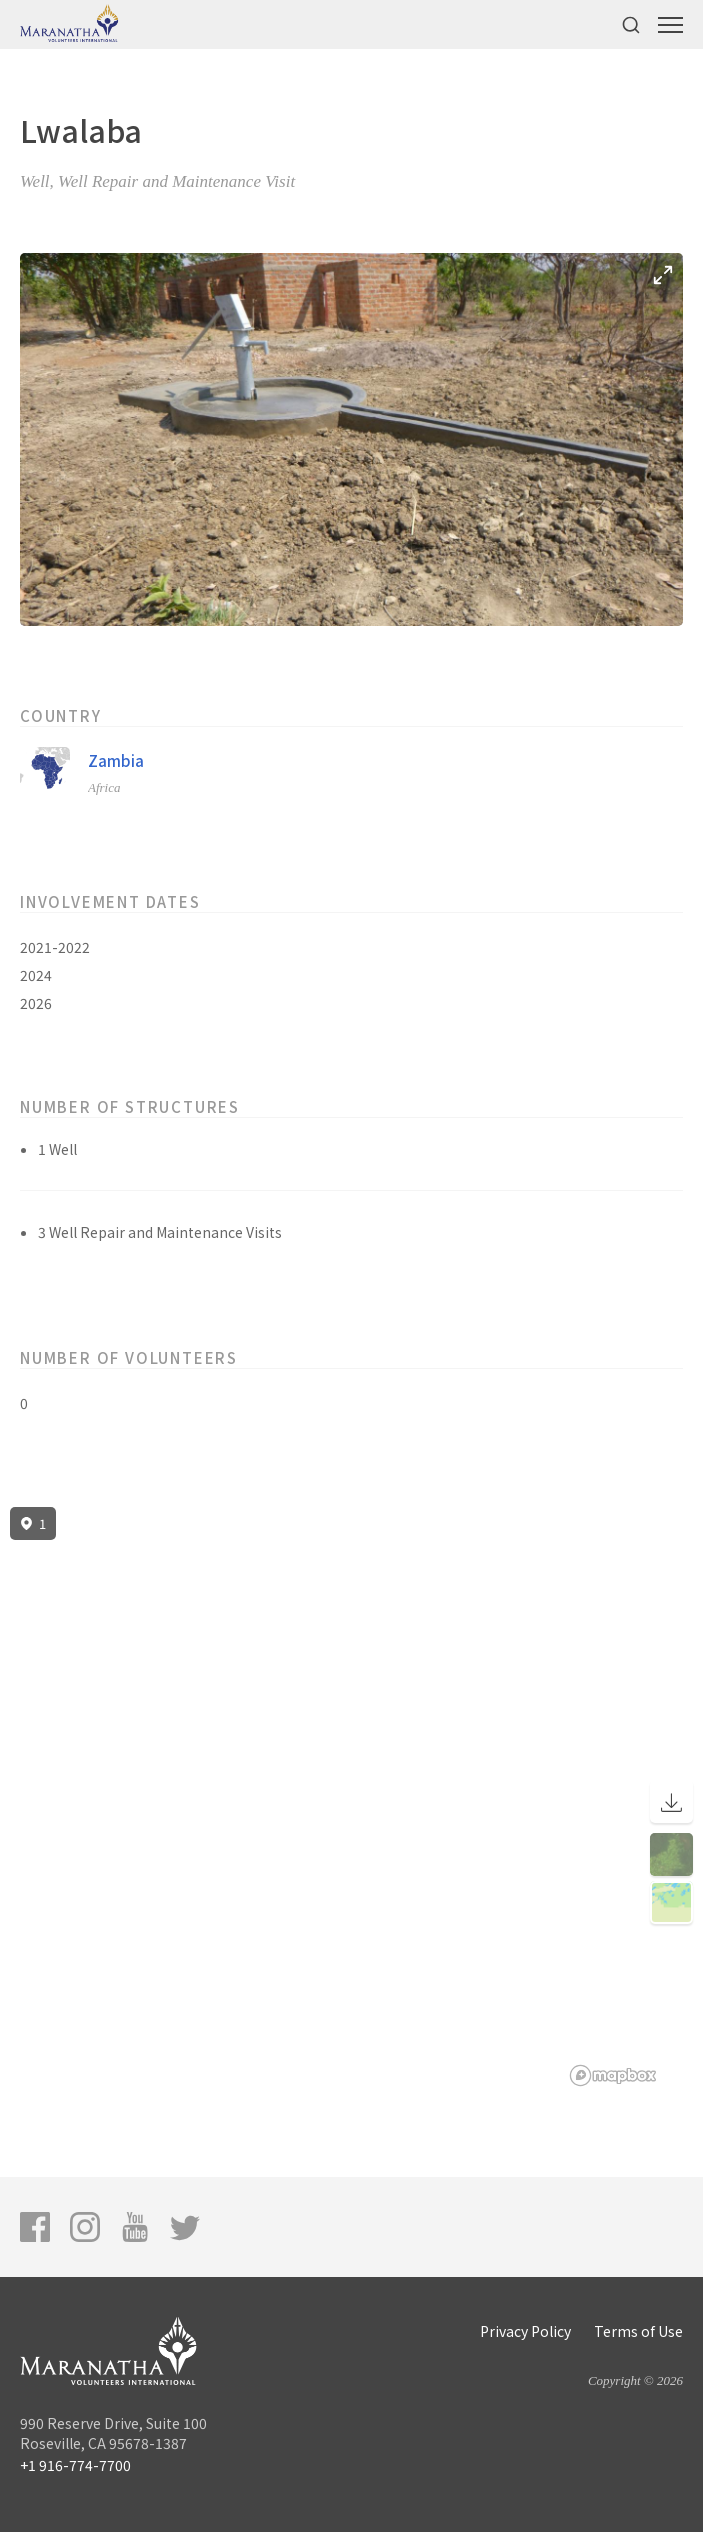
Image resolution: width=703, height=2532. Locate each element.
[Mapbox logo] (613, 2075)
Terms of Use (638, 2331)
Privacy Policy (525, 2331)
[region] (351, 1797)
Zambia (116, 760)
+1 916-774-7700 (75, 2465)
